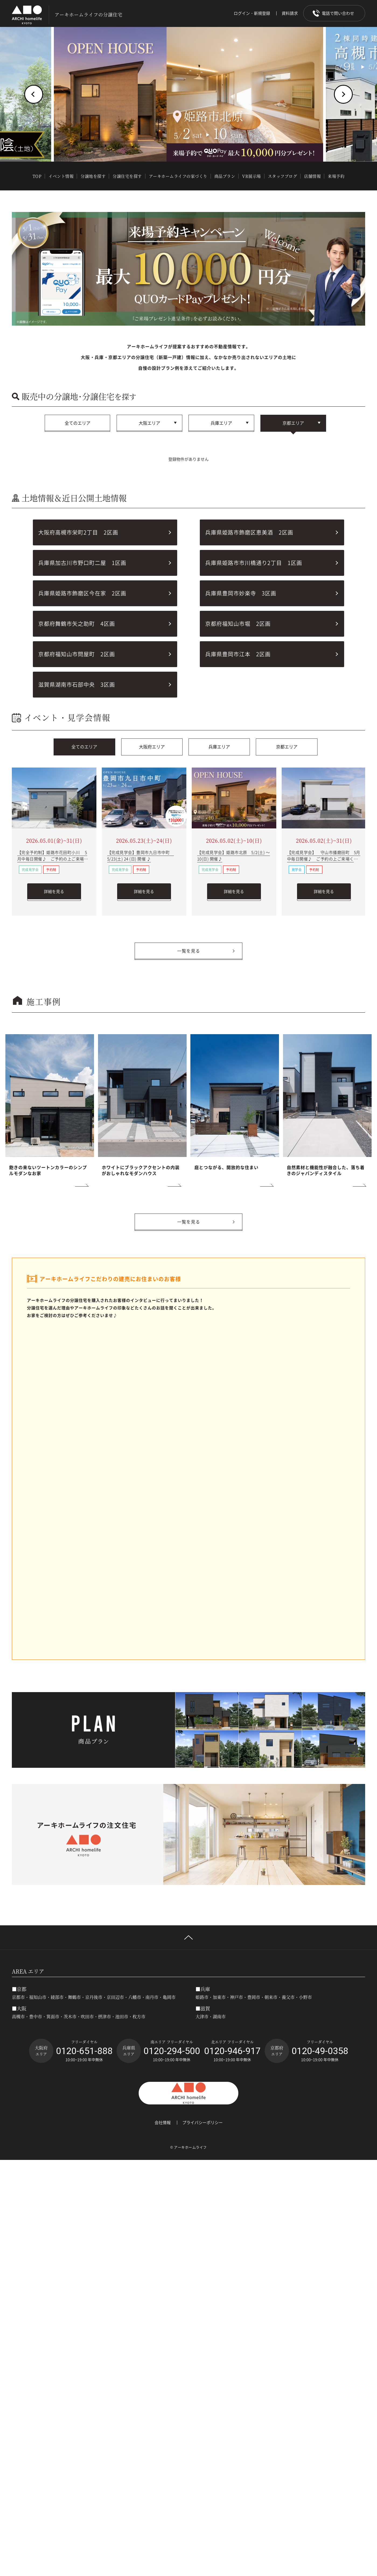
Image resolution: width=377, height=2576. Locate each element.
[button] (33, 94)
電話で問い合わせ (338, 13)
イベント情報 (61, 176)
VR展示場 (251, 176)
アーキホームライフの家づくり (178, 176)
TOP (37, 176)
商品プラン (224, 176)
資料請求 (290, 13)
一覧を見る (188, 950)
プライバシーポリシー (202, 2123)
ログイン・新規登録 (252, 13)
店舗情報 (312, 176)
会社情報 (163, 2123)
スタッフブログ (282, 176)
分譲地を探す (93, 176)
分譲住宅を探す (127, 176)
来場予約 (336, 176)
